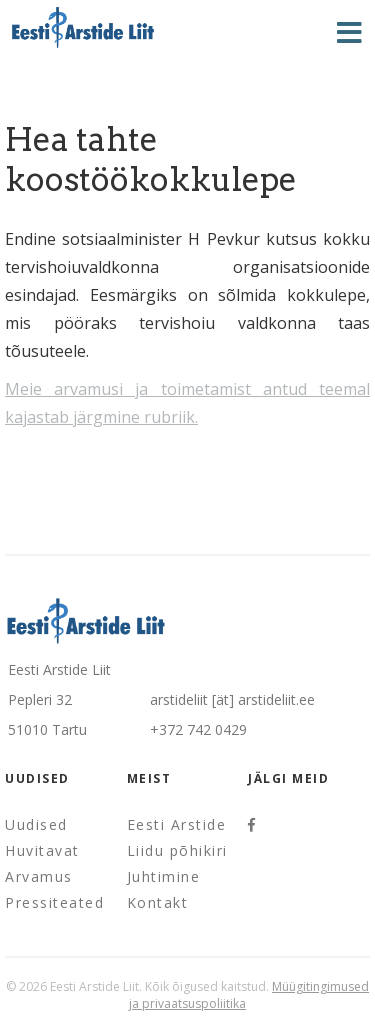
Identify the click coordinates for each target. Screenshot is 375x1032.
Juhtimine (164, 876)
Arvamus (39, 876)
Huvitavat (42, 850)
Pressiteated (54, 902)
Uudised (36, 824)
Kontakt (158, 902)
